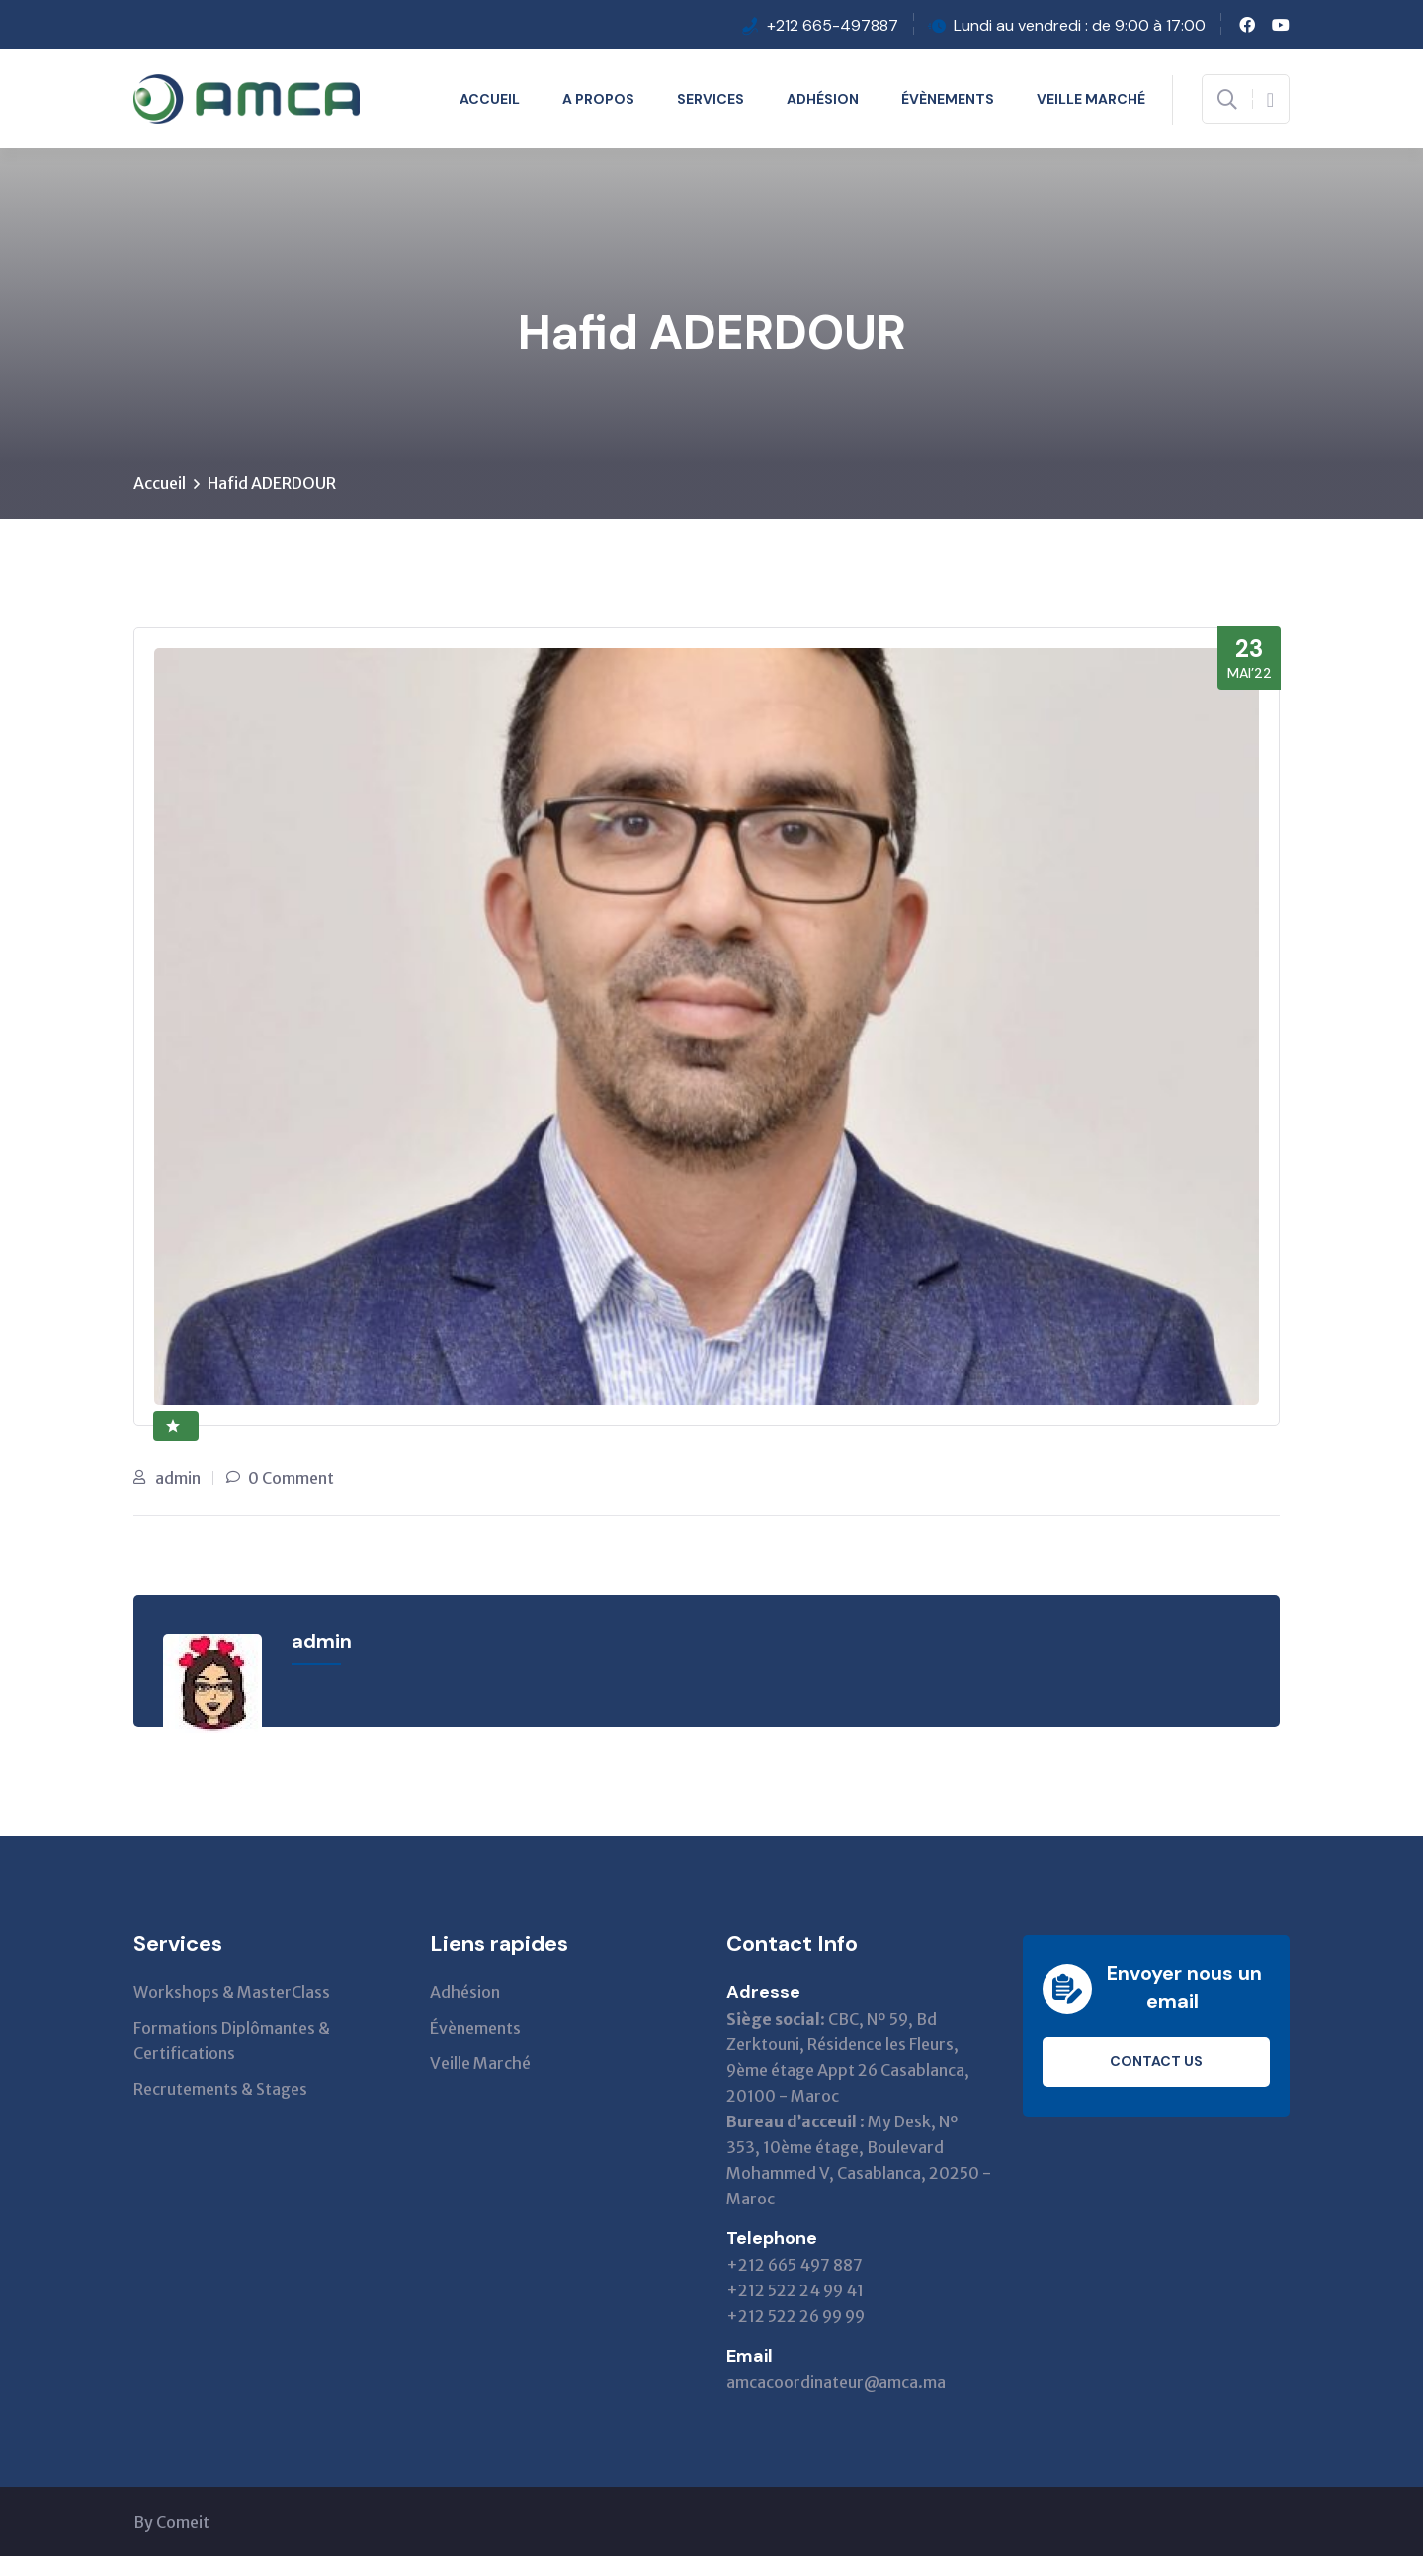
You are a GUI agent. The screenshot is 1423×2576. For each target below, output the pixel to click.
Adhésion (823, 99)
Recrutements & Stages (220, 2090)
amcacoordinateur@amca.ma (836, 2383)
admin (178, 1479)
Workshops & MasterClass (231, 1993)
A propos (598, 99)
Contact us (1156, 2063)
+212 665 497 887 (794, 2266)
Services (710, 99)
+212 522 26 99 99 (795, 2317)
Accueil (490, 99)
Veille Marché (1091, 99)
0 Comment (291, 1479)
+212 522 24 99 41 (795, 2291)
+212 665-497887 (832, 25)
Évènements (947, 99)
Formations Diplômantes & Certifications (231, 2041)
